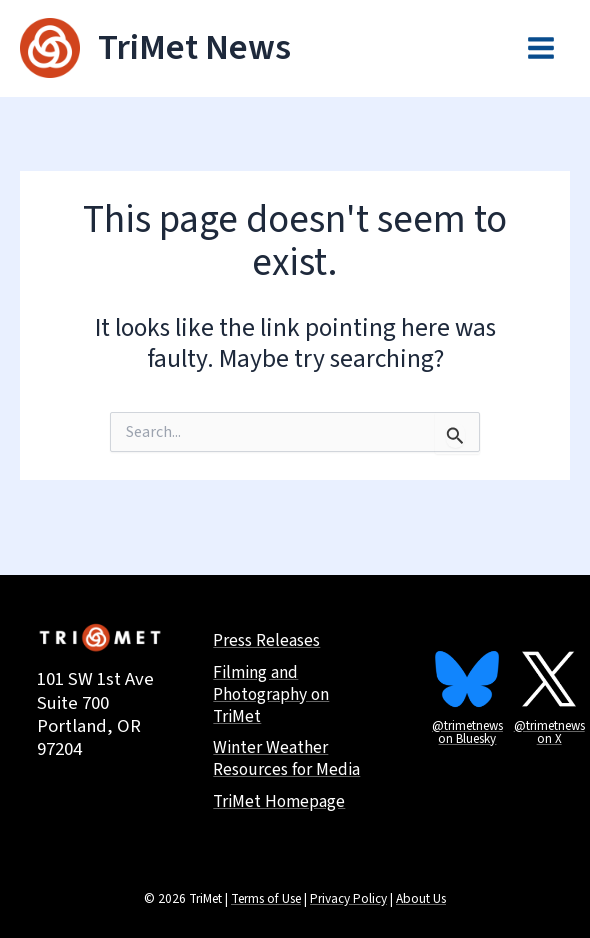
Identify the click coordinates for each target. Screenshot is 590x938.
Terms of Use (266, 898)
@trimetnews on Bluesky (467, 726)
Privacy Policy (348, 898)
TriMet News (195, 48)
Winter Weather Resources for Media (290, 759)
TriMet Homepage (281, 802)
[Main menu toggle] (541, 49)
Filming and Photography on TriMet (273, 692)
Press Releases (269, 637)
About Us (421, 898)
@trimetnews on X (549, 726)
